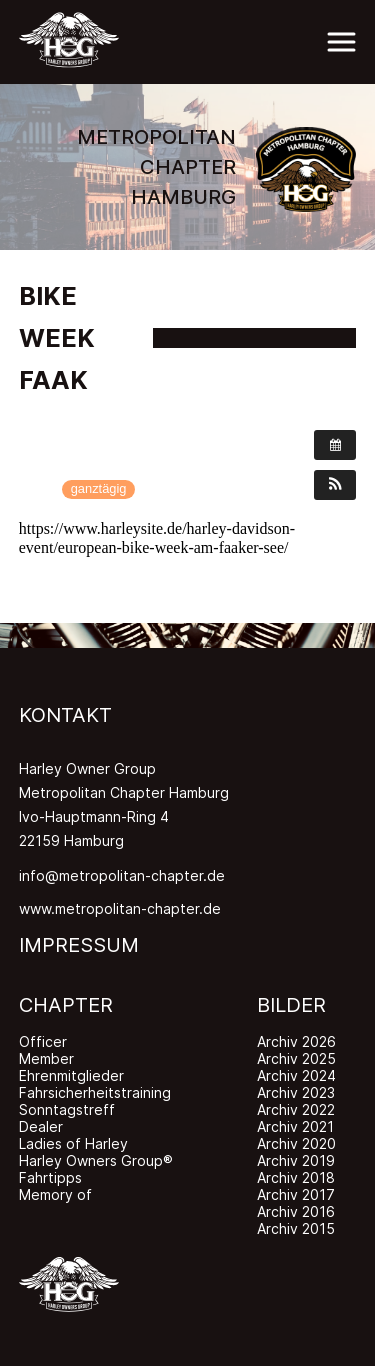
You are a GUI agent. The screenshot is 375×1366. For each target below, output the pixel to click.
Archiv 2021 (295, 1126)
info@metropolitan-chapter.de (122, 875)
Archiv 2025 (296, 1058)
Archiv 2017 (296, 1194)
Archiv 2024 (296, 1075)
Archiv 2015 (296, 1228)
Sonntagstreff (67, 1109)
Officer (43, 1041)
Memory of (55, 1194)
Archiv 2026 (296, 1041)
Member (46, 1058)
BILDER (291, 1005)
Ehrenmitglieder (71, 1075)
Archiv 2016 (296, 1211)
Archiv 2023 (296, 1092)
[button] (335, 485)
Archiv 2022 (296, 1109)
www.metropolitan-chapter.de (120, 908)
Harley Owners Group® (96, 1160)
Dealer (41, 1126)
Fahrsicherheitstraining (95, 1092)
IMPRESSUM (79, 945)
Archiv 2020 (296, 1143)
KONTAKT (65, 715)
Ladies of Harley (73, 1143)
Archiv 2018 (296, 1177)
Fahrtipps (50, 1177)
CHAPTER (66, 1005)
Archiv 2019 (296, 1160)
